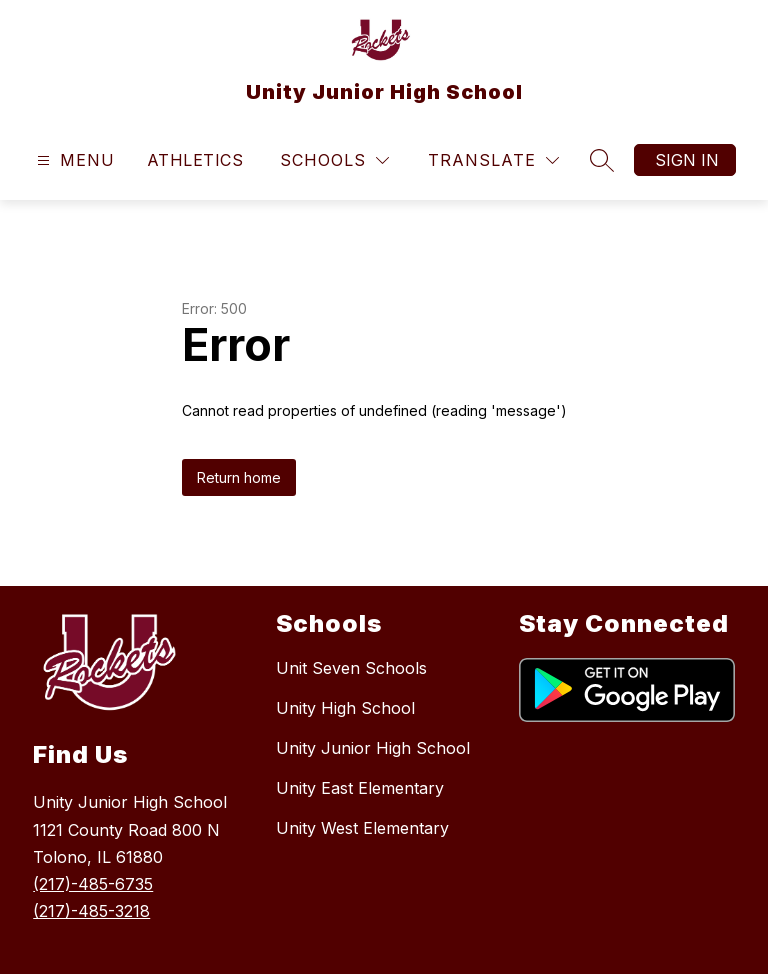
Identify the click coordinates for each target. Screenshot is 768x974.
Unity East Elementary (360, 788)
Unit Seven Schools (351, 668)
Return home (239, 477)
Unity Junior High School (373, 748)
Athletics (195, 160)
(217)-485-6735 (93, 884)
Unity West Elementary (362, 828)
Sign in (687, 160)
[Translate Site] (493, 160)
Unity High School (345, 708)
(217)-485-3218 (91, 911)
